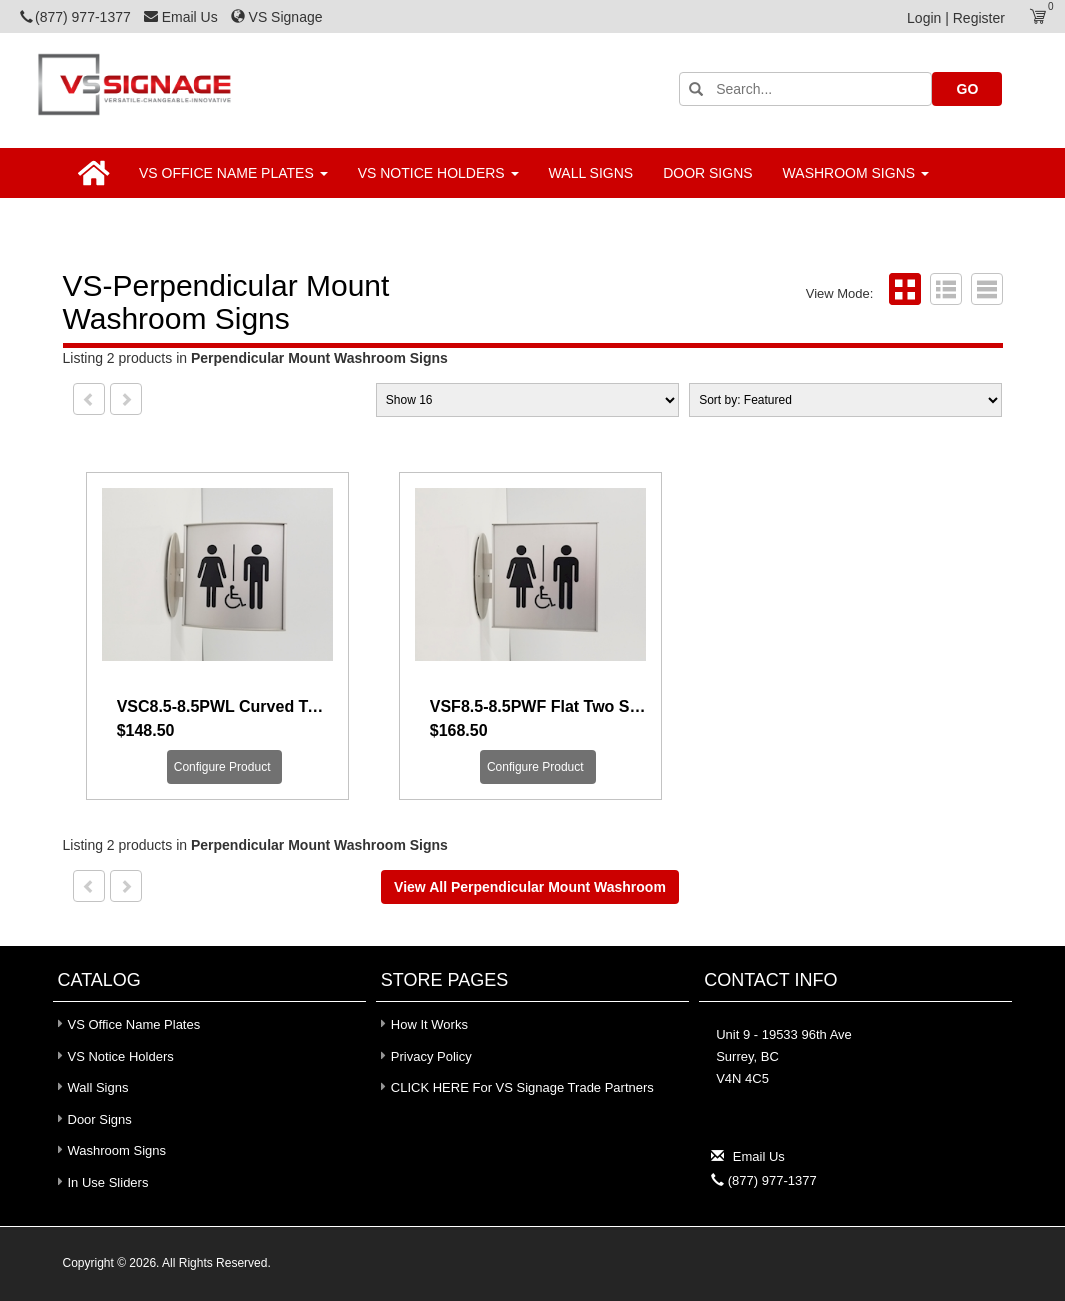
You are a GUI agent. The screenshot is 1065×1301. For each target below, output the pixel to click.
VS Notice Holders (438, 173)
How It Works (429, 1024)
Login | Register (956, 18)
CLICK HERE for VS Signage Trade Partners (522, 1087)
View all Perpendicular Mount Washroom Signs (530, 891)
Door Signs (707, 173)
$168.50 (459, 730)
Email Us (183, 17)
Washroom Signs (856, 173)
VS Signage (277, 17)
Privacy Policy (431, 1056)
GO (968, 89)
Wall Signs (591, 173)
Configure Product (222, 767)
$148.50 (146, 730)
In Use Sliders (101, 1181)
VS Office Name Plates (233, 173)
